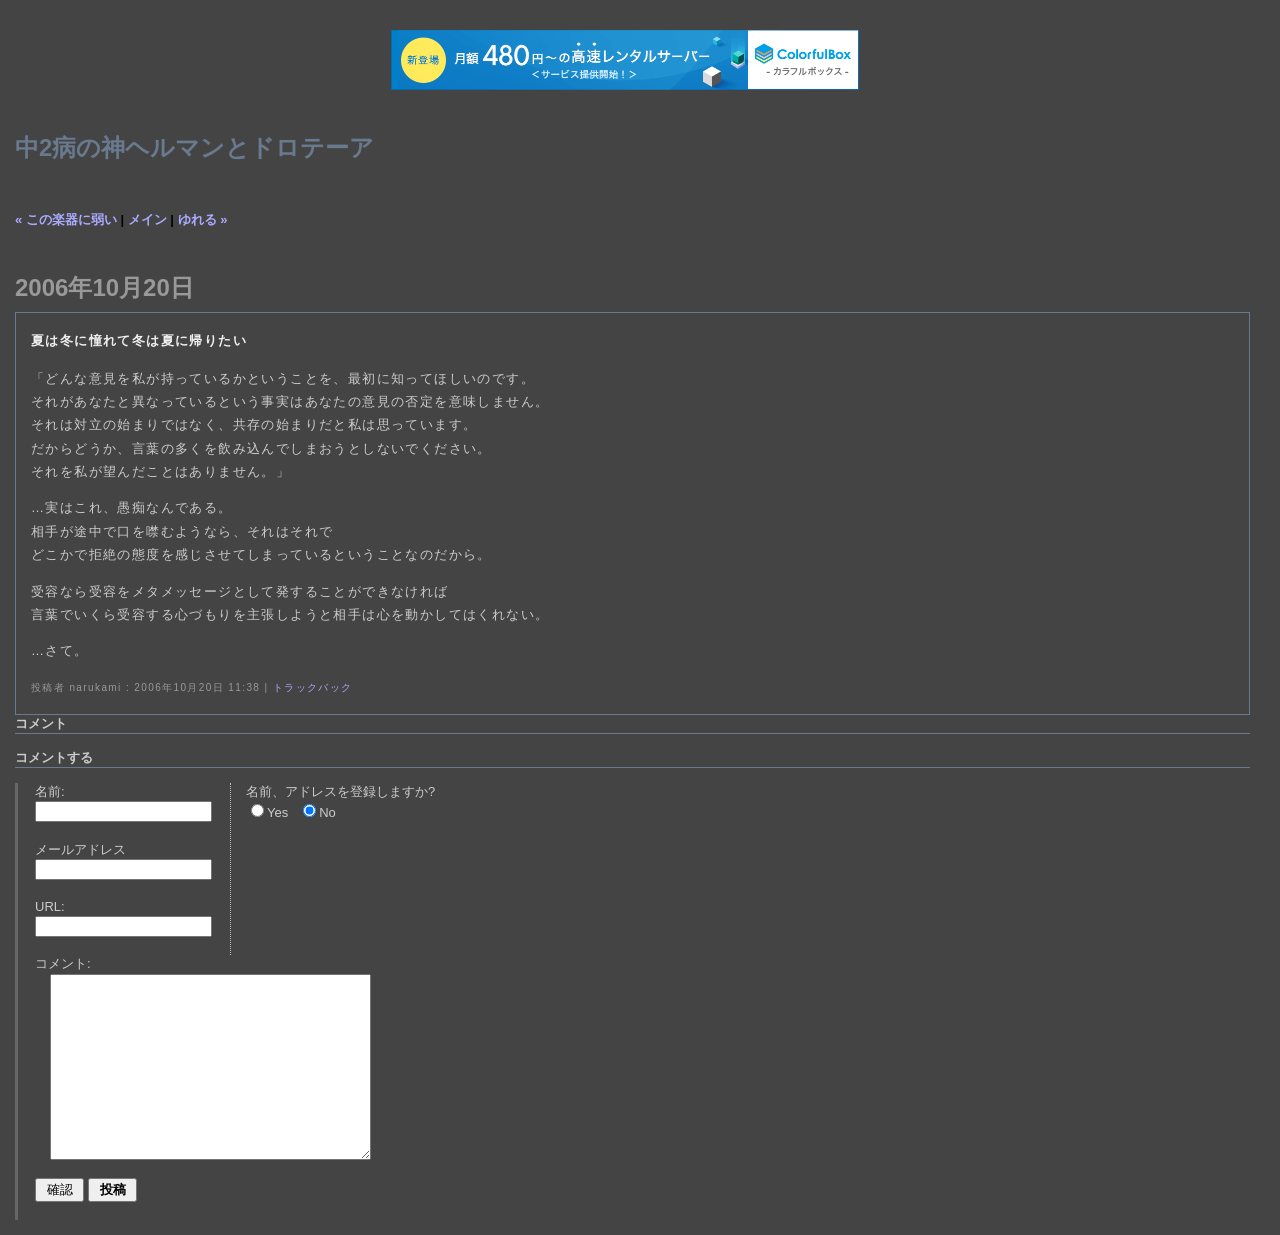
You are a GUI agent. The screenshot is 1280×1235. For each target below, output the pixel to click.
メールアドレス (80, 849)
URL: (50, 906)
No (327, 812)
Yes (277, 812)
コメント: (63, 963)
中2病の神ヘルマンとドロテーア (194, 147)
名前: (50, 791)
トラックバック (313, 687)
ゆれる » (203, 219)
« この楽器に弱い (66, 219)
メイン (147, 219)
